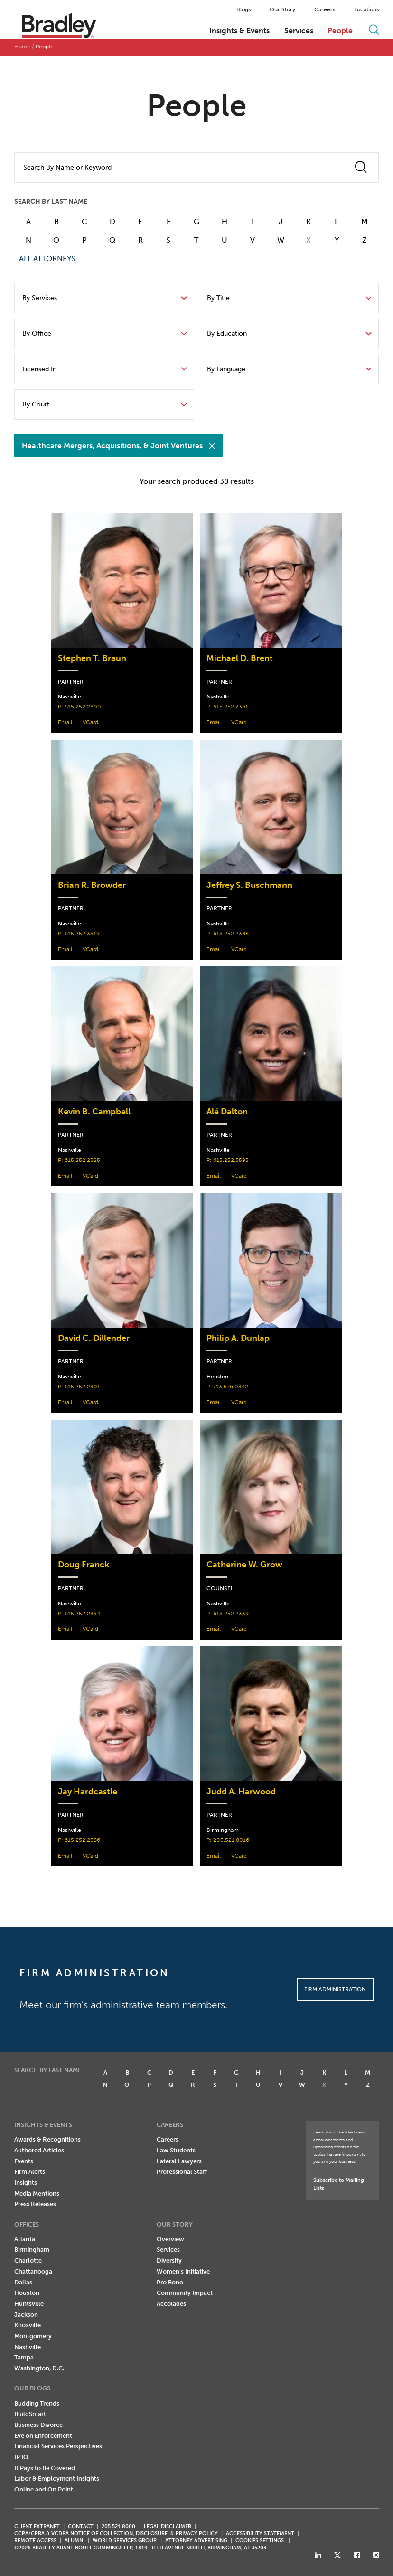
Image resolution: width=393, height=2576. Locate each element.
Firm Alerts (29, 2171)
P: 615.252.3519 (79, 933)
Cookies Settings (259, 2541)
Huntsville (29, 2303)
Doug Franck (83, 1565)
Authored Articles (39, 2150)
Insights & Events (239, 31)
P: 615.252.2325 (79, 1159)
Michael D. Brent (239, 658)
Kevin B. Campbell (94, 1112)
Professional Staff (182, 2171)
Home (22, 46)
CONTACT (81, 2526)
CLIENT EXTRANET (37, 2526)
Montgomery (33, 2336)
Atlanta (24, 2239)
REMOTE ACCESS (35, 2541)
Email (65, 722)
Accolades (171, 2303)
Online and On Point (43, 2489)
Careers (324, 9)
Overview (170, 2239)
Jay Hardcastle (87, 1792)
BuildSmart (30, 2413)
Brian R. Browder (92, 885)
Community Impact (185, 2292)
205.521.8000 (118, 2526)
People (340, 31)
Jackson (26, 2314)
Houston (26, 2292)
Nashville (27, 2346)
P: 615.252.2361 (227, 706)
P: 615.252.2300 (79, 706)
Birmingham (31, 2249)
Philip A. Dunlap (238, 1338)
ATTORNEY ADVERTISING (196, 2541)
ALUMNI (74, 2541)
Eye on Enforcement (43, 2435)
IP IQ (21, 2457)
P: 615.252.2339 (227, 1613)
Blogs (243, 9)
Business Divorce (38, 2424)
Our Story (282, 9)
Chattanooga (33, 2271)
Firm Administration (335, 1988)
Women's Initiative (183, 2271)
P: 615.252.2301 (79, 1386)
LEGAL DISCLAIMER (167, 2526)
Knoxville (27, 2325)
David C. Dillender (94, 1338)
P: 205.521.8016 (227, 1839)
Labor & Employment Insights (56, 2478)
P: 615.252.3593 (227, 1159)
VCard (90, 722)
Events (23, 2161)
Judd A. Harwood (241, 1792)
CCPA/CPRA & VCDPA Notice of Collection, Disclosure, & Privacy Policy (116, 2533)
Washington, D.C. (39, 2368)
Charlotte (28, 2260)
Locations (366, 9)
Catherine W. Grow (244, 1565)
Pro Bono (170, 2282)
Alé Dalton (227, 1112)
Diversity (169, 2260)
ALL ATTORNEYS (47, 258)
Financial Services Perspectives (58, 2446)
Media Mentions (36, 2193)
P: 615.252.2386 (79, 1839)
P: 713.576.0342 (227, 1386)
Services (298, 31)
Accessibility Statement (260, 2533)
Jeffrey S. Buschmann (249, 885)
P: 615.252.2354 (79, 1613)
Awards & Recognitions (47, 2139)
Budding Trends (36, 2403)
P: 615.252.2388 (227, 933)
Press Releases (35, 2204)
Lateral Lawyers (179, 2161)
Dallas (23, 2282)
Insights (25, 2182)
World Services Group (125, 2541)
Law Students (176, 2150)
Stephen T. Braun (92, 658)
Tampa (24, 2357)
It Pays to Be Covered (44, 2468)
